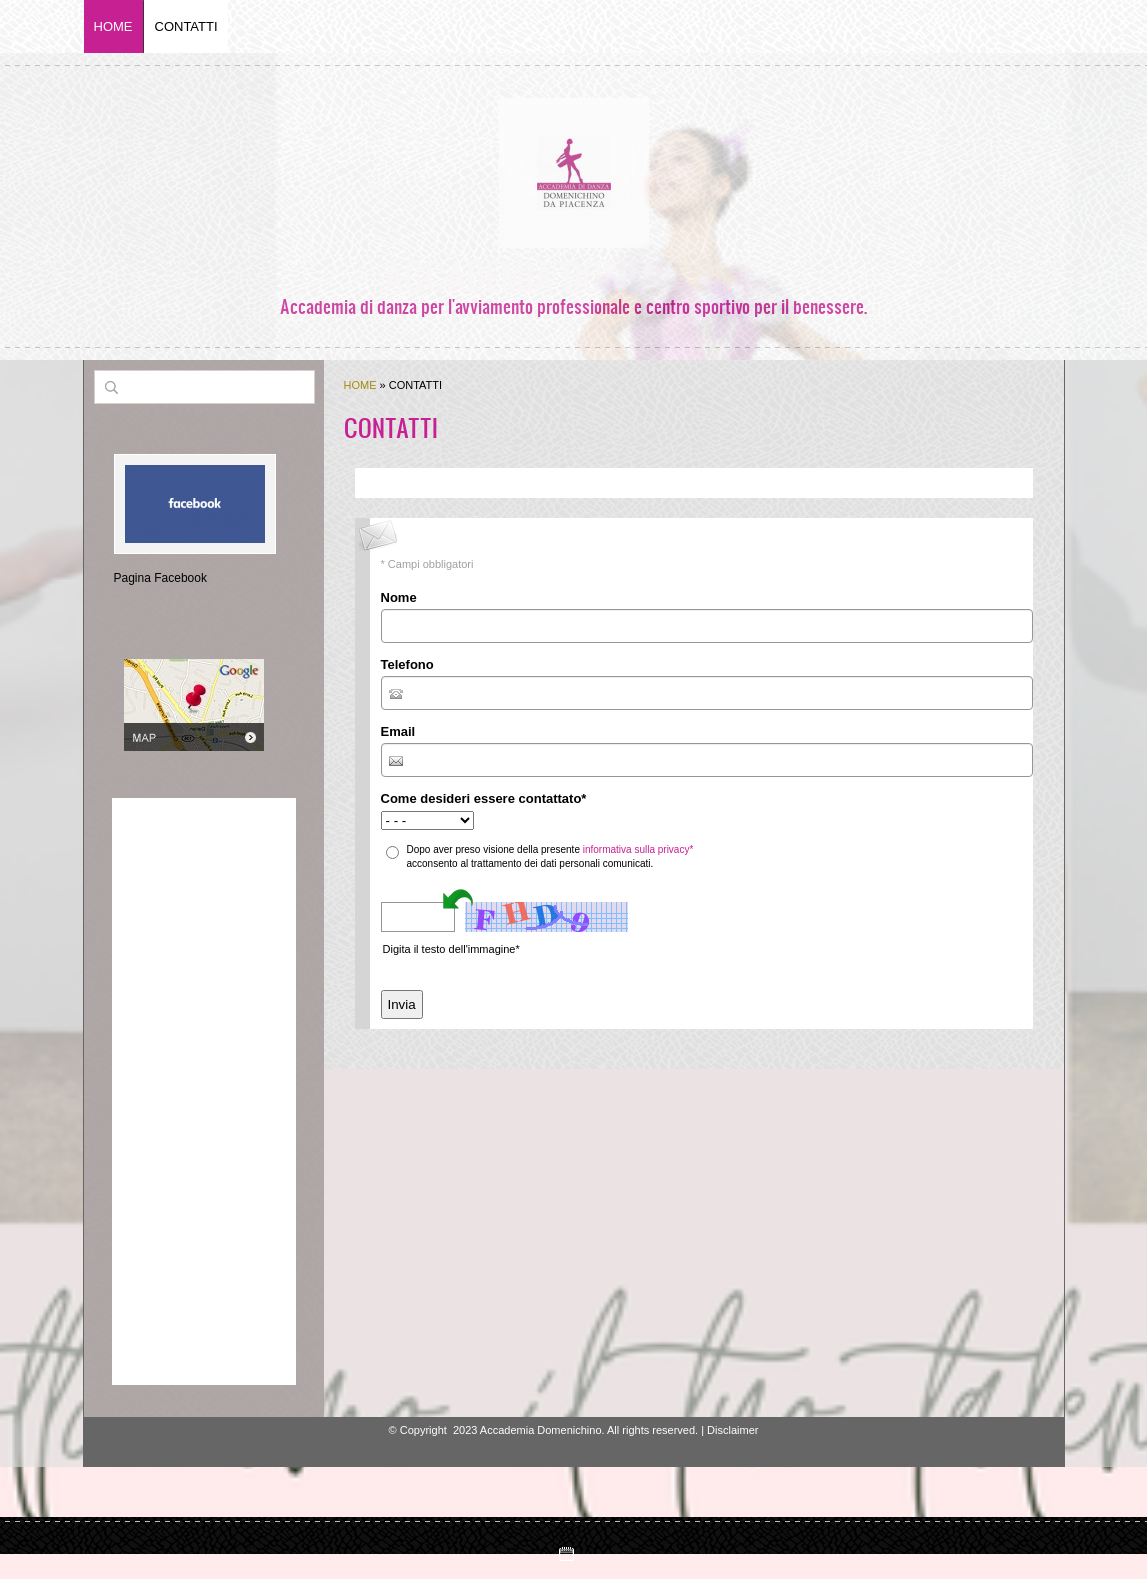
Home (113, 26)
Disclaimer (732, 1430)
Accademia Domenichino (574, 275)
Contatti (186, 26)
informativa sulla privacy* (638, 849)
